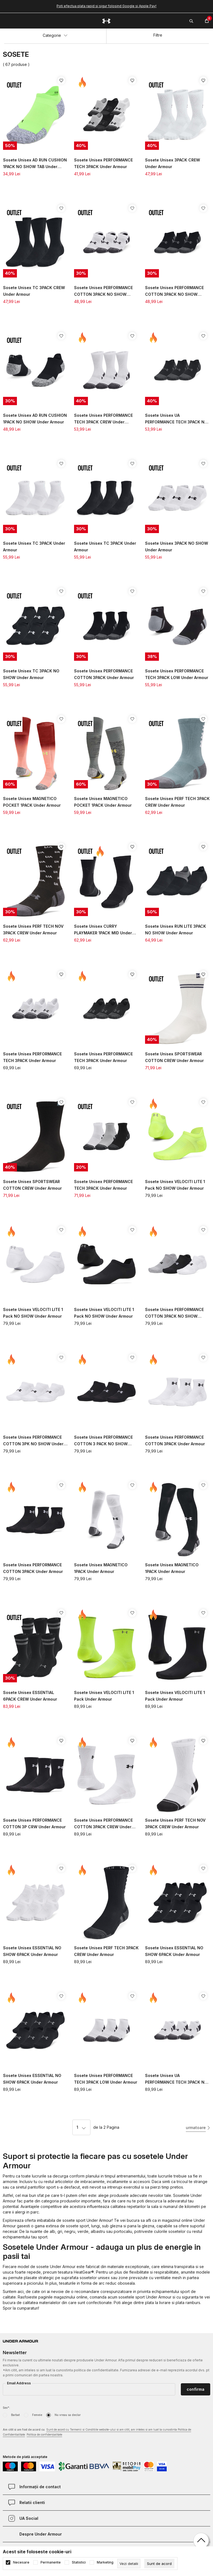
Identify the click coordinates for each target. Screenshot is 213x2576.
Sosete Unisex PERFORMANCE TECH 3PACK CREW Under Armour (103, 419)
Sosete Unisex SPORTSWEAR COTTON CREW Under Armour (174, 1057)
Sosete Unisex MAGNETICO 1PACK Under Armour (101, 1568)
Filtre (157, 35)
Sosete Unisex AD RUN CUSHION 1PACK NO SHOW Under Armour (35, 418)
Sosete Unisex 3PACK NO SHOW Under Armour (176, 546)
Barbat (15, 2414)
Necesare (21, 2562)
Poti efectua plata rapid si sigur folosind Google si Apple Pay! (106, 6)
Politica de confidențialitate (44, 2434)
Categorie (55, 35)
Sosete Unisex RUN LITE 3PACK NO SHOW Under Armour (175, 929)
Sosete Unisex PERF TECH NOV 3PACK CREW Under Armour (33, 929)
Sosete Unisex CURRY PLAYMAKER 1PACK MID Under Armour (103, 930)
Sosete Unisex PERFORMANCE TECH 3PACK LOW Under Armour (176, 674)
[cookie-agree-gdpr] (159, 2563)
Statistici (79, 2562)
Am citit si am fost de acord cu (97, 2432)
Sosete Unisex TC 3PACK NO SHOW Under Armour (31, 674)
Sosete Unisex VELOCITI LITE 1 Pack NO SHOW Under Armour (175, 1185)
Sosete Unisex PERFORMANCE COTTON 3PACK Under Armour (104, 674)
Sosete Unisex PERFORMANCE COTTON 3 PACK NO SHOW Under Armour (103, 1441)
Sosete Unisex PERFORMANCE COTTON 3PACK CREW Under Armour (103, 1824)
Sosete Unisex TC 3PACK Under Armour (34, 546)
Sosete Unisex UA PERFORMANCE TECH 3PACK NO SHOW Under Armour (176, 419)
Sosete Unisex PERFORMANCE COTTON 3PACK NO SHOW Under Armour (103, 291)
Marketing (105, 2562)
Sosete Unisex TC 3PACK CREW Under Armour (34, 291)
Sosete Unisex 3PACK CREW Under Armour (172, 163)
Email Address (19, 2383)
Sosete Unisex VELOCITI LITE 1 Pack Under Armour (104, 1695)
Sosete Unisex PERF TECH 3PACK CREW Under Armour (177, 802)
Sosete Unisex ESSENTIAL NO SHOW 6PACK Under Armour (32, 1951)
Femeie (37, 2414)
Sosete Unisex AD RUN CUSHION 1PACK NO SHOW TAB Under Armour (35, 164)
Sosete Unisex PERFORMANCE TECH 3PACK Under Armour (103, 163)
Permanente (50, 2562)
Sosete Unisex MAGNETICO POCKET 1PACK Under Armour (32, 802)
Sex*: (6, 2407)
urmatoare (196, 2127)
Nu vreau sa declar (68, 2414)
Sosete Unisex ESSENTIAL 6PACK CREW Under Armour (30, 1695)
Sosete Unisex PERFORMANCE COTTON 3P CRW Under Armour (34, 1823)
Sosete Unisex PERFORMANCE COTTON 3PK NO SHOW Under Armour (33, 1441)
